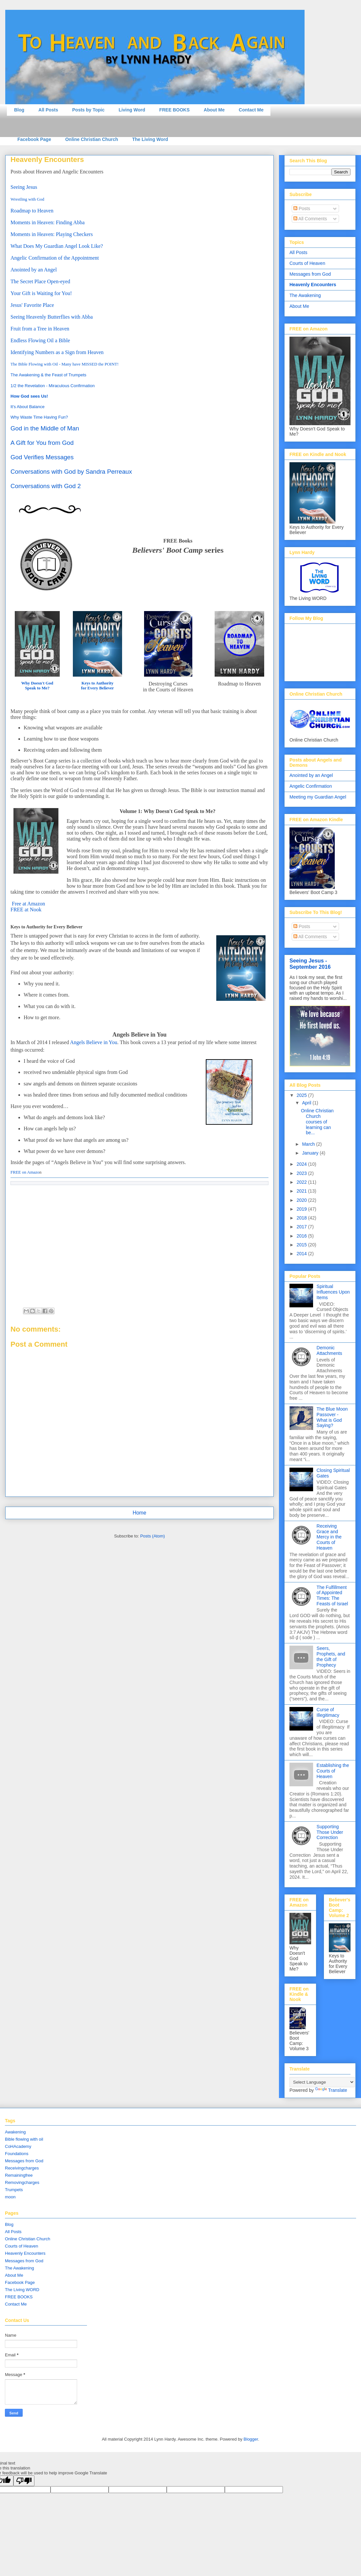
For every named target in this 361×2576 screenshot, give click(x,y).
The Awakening (305, 295)
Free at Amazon (28, 903)
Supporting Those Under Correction (330, 1832)
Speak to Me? (37, 688)
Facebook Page (34, 139)
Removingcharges (22, 2182)
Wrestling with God (27, 199)
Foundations (17, 2153)
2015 (302, 1244)
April (307, 1102)
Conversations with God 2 (46, 486)
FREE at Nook (26, 909)
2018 (302, 1217)
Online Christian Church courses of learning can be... (317, 1121)
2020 (302, 1200)
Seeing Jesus (24, 187)
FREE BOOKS (174, 109)
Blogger (251, 2439)
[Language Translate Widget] (322, 2082)
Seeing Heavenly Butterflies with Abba (52, 317)
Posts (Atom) (152, 1536)
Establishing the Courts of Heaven (333, 1771)
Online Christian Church (91, 139)
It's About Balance (28, 406)
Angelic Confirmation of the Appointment (55, 258)
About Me (214, 109)
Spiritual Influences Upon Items (333, 1292)
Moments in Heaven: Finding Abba (48, 222)
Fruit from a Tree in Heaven (40, 328)
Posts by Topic (88, 109)
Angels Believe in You (93, 1042)
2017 (302, 1226)
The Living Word (150, 139)
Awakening (15, 2132)
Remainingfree (19, 2175)
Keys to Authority (97, 683)
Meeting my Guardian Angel (317, 797)
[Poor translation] (23, 2480)
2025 (302, 1095)
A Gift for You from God (42, 442)
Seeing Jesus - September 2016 (310, 964)
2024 (302, 1164)
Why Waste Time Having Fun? (39, 417)
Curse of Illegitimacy (328, 1712)
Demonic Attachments (329, 1350)
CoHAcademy (18, 2146)
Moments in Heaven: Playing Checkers (52, 234)
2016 (302, 1235)
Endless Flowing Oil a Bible (40, 340)
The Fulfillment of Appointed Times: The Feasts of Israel (332, 1595)
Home (139, 1513)
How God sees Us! (29, 396)
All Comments (310, 218)
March (309, 1144)
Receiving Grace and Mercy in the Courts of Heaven (329, 1537)
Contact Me (251, 109)
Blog (19, 109)
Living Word (132, 109)
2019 (302, 1209)
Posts (301, 208)
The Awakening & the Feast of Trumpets (48, 374)
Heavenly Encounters (312, 284)
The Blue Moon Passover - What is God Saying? (332, 1417)
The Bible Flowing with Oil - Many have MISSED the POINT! (64, 364)
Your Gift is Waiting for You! (42, 293)
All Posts (48, 109)
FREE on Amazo (25, 1172)
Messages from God (310, 274)
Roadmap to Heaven (32, 210)
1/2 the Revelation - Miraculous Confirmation (53, 385)
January (311, 1153)
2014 (302, 1253)
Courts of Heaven (307, 263)
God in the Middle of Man (45, 428)
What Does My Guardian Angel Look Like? (57, 246)
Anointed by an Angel (34, 269)
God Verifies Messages (42, 457)
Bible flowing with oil (24, 2139)
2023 (302, 1173)
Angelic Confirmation (310, 786)
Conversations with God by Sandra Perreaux (71, 471)
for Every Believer (97, 688)
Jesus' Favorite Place (32, 305)
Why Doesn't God (37, 683)
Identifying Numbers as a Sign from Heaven (57, 352)
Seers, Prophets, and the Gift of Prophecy (331, 1656)
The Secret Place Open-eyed (40, 281)
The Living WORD (22, 2289)
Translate (331, 2090)
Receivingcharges (22, 2168)
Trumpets (14, 2189)
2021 (302, 1191)
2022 (302, 1182)
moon (10, 2196)
